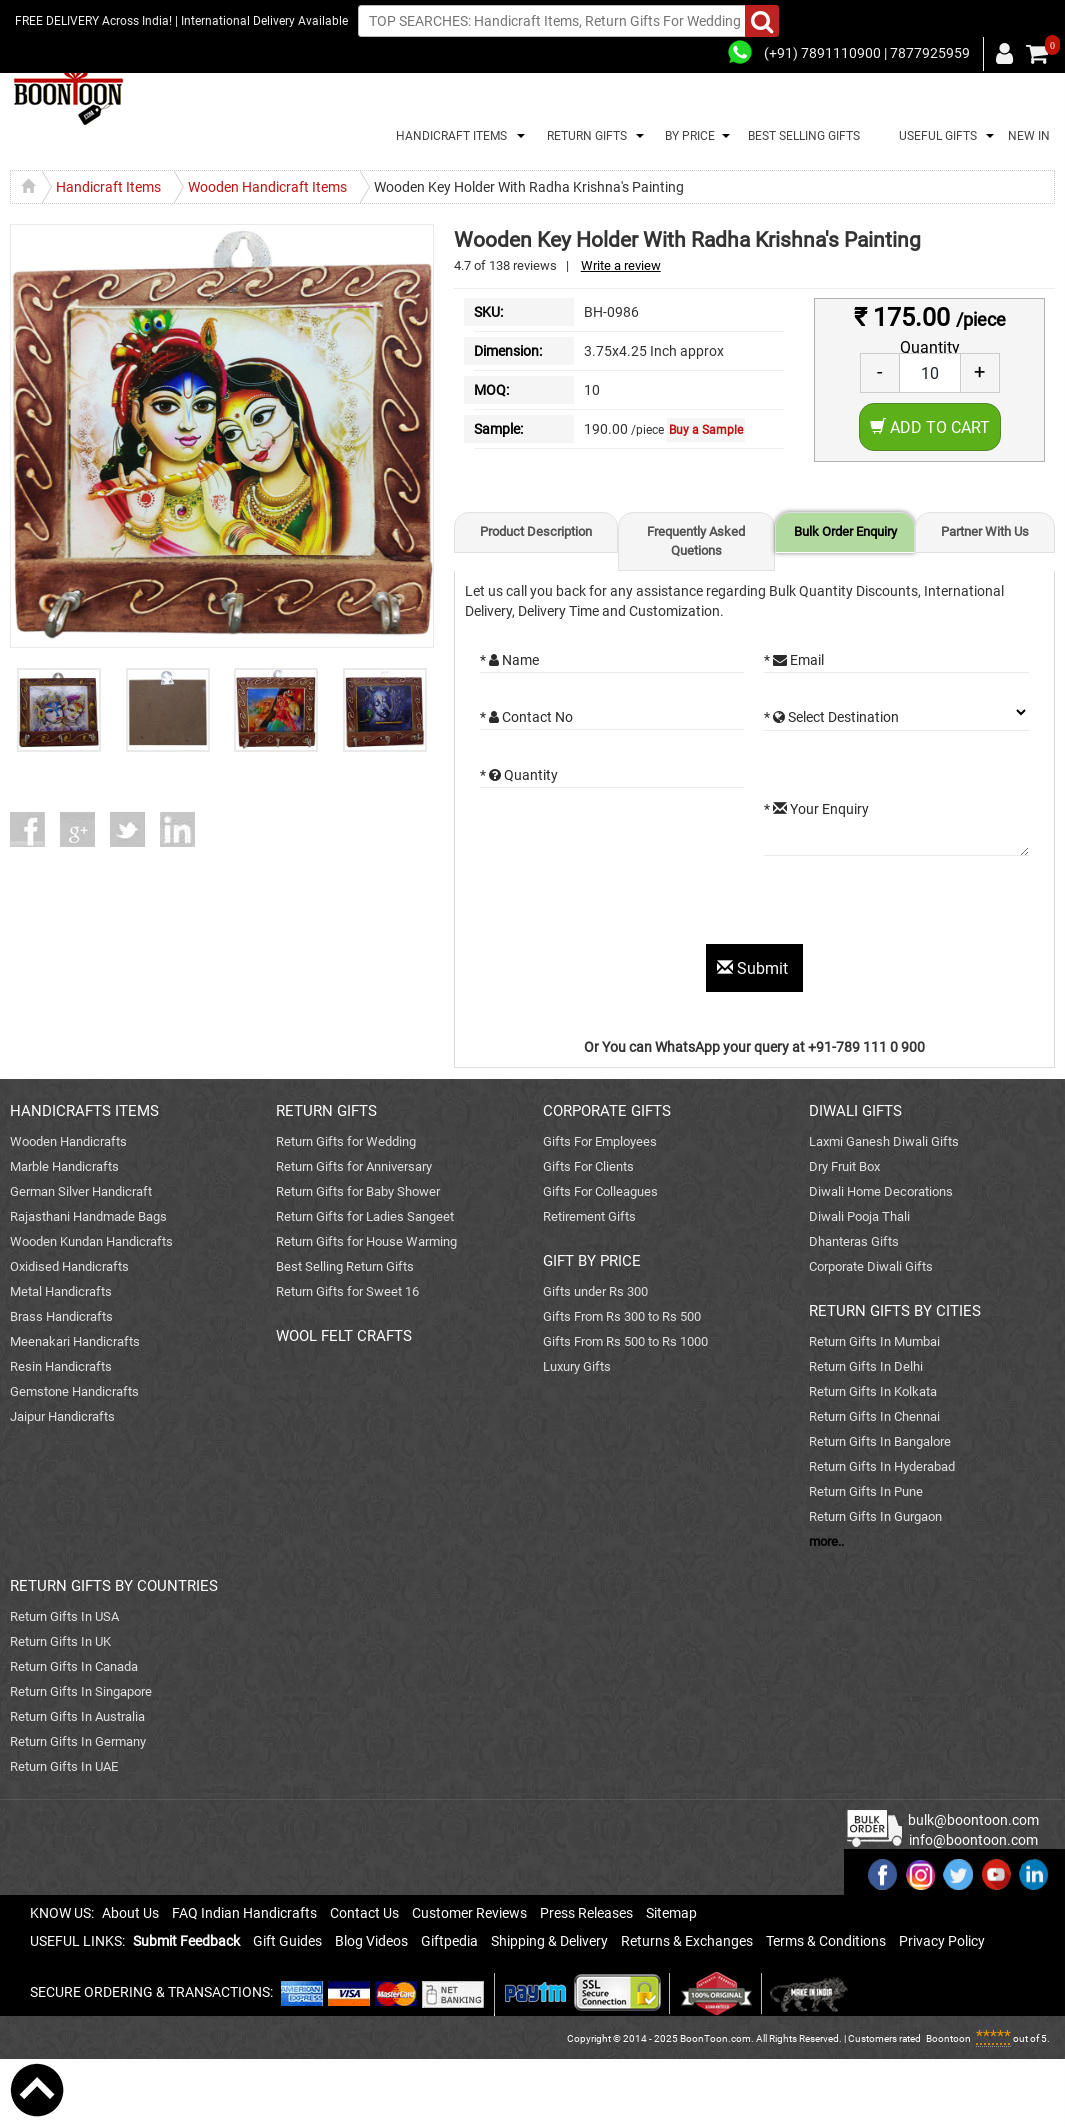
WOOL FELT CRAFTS (344, 1336)
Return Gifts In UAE (64, 1766)
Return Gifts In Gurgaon (875, 1516)
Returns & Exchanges (687, 1941)
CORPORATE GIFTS (607, 1111)
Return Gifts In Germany (78, 1741)
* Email (794, 660)
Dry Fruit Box (844, 1166)
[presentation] (632, 905)
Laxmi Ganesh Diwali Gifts (884, 1141)
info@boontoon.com (973, 1840)
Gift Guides (287, 1941)
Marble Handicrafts (64, 1166)
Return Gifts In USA (64, 1616)
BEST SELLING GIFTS (804, 136)
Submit (754, 968)
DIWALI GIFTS (855, 1111)
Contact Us (364, 1913)
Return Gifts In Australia (77, 1716)
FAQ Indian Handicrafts (244, 1913)
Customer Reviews (469, 1913)
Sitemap (671, 1913)
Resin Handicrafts (61, 1366)
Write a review (621, 265)
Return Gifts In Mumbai (874, 1341)
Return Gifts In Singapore (81, 1691)
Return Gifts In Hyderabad (882, 1466)
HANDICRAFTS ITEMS (84, 1111)
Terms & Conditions (826, 1941)
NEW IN (1029, 136)
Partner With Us (985, 531)
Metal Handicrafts (61, 1291)
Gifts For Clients (588, 1166)
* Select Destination (831, 717)
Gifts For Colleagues (600, 1191)
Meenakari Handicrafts (75, 1341)
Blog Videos (371, 1941)
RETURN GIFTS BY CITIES (895, 1311)
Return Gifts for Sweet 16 (347, 1291)
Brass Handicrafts (61, 1316)
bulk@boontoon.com (973, 1820)
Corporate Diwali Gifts (871, 1266)
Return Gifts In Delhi (866, 1366)
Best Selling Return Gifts (345, 1266)
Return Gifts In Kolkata (873, 1391)
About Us (130, 1913)
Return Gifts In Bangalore (880, 1441)
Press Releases (586, 1913)
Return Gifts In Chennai (874, 1416)
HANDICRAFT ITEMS (448, 136)
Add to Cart (930, 427)
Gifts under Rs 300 (595, 1291)
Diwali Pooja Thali (859, 1216)
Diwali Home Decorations (881, 1191)
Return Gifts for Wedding (346, 1141)
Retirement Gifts (589, 1216)
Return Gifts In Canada (74, 1666)
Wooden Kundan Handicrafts (91, 1241)
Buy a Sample (706, 430)
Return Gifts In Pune (866, 1491)
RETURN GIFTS (584, 136)
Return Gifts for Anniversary (354, 1166)
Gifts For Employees (600, 1141)
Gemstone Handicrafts (74, 1391)
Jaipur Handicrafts (62, 1416)
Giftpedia (449, 1941)
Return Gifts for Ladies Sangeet (365, 1216)
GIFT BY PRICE (592, 1261)
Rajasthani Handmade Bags (88, 1216)
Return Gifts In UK (60, 1641)
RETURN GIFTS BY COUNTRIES (114, 1586)
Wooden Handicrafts (68, 1141)
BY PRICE (687, 136)
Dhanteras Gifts (854, 1241)
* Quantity (519, 775)
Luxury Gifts (577, 1366)
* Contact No (526, 717)
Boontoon (948, 2038)
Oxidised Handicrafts (69, 1266)
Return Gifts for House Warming (366, 1241)
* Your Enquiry (816, 809)
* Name (509, 660)
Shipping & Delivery (549, 1941)
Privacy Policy (942, 1941)
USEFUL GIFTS (935, 136)
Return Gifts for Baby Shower (358, 1191)
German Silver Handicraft (81, 1191)
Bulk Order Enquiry (845, 531)
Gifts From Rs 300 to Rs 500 (622, 1316)
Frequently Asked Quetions (696, 541)
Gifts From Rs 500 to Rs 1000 (625, 1341)
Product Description (536, 531)
